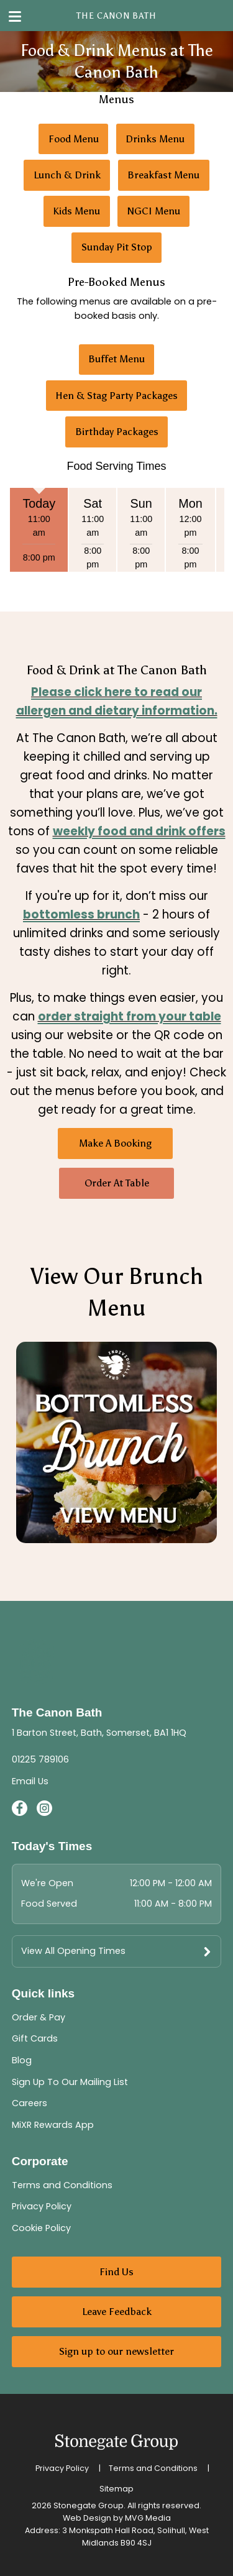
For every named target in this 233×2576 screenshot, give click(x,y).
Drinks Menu (155, 139)
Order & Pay (38, 2017)
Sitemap (116, 2488)
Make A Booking (115, 1143)
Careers (29, 2103)
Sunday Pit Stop (116, 247)
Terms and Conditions (62, 2185)
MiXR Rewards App (53, 2125)
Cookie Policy (41, 2228)
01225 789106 (40, 1759)
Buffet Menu (116, 359)
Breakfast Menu (163, 175)
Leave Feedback (117, 2311)
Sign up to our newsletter (116, 2351)
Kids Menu (76, 211)
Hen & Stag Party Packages (116, 395)
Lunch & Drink (67, 175)
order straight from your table (129, 1016)
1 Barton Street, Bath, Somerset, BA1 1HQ (99, 1732)
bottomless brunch (81, 914)
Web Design (87, 2518)
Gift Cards (35, 2038)
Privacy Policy (41, 2206)
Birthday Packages (116, 432)
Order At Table (117, 1183)
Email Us (30, 1781)
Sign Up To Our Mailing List (70, 2082)
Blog (22, 2060)
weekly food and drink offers (139, 831)
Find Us (116, 2272)
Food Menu (73, 139)
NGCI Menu (153, 211)
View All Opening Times (73, 1951)
